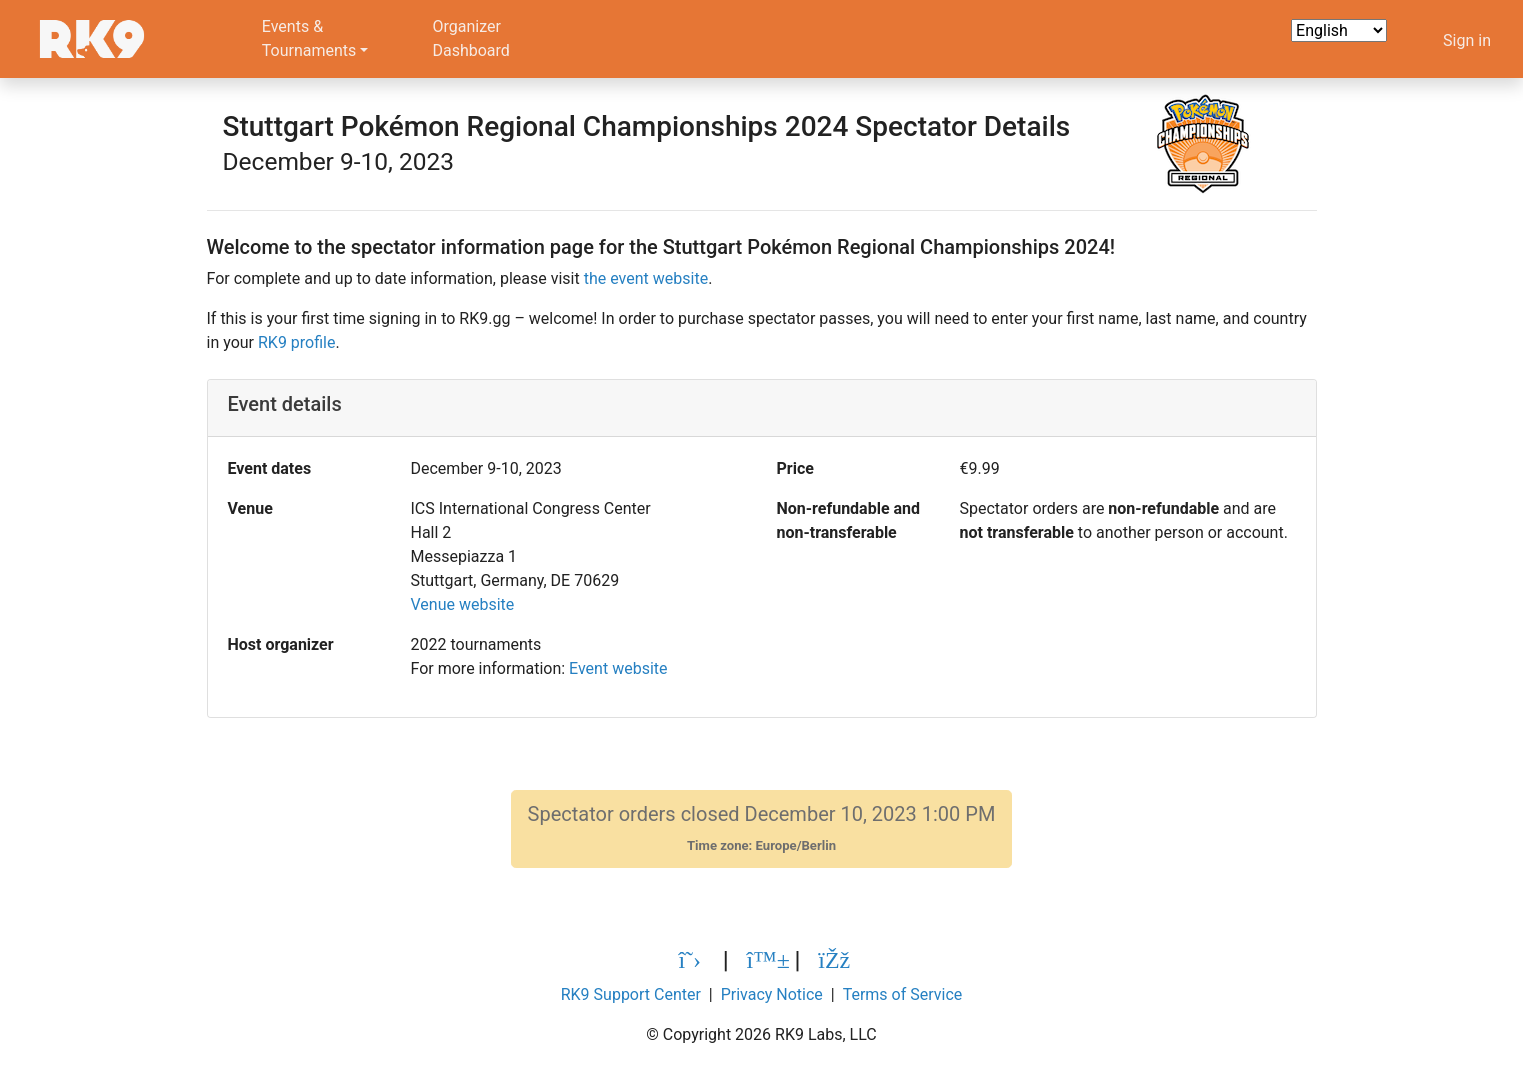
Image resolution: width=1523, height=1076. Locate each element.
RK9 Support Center (631, 994)
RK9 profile (296, 342)
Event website (618, 668)
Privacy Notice (772, 994)
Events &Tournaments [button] (309, 38)
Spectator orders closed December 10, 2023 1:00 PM (762, 828)
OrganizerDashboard (470, 38)
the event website (646, 278)
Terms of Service (903, 994)
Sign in (1467, 40)
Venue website (463, 604)
